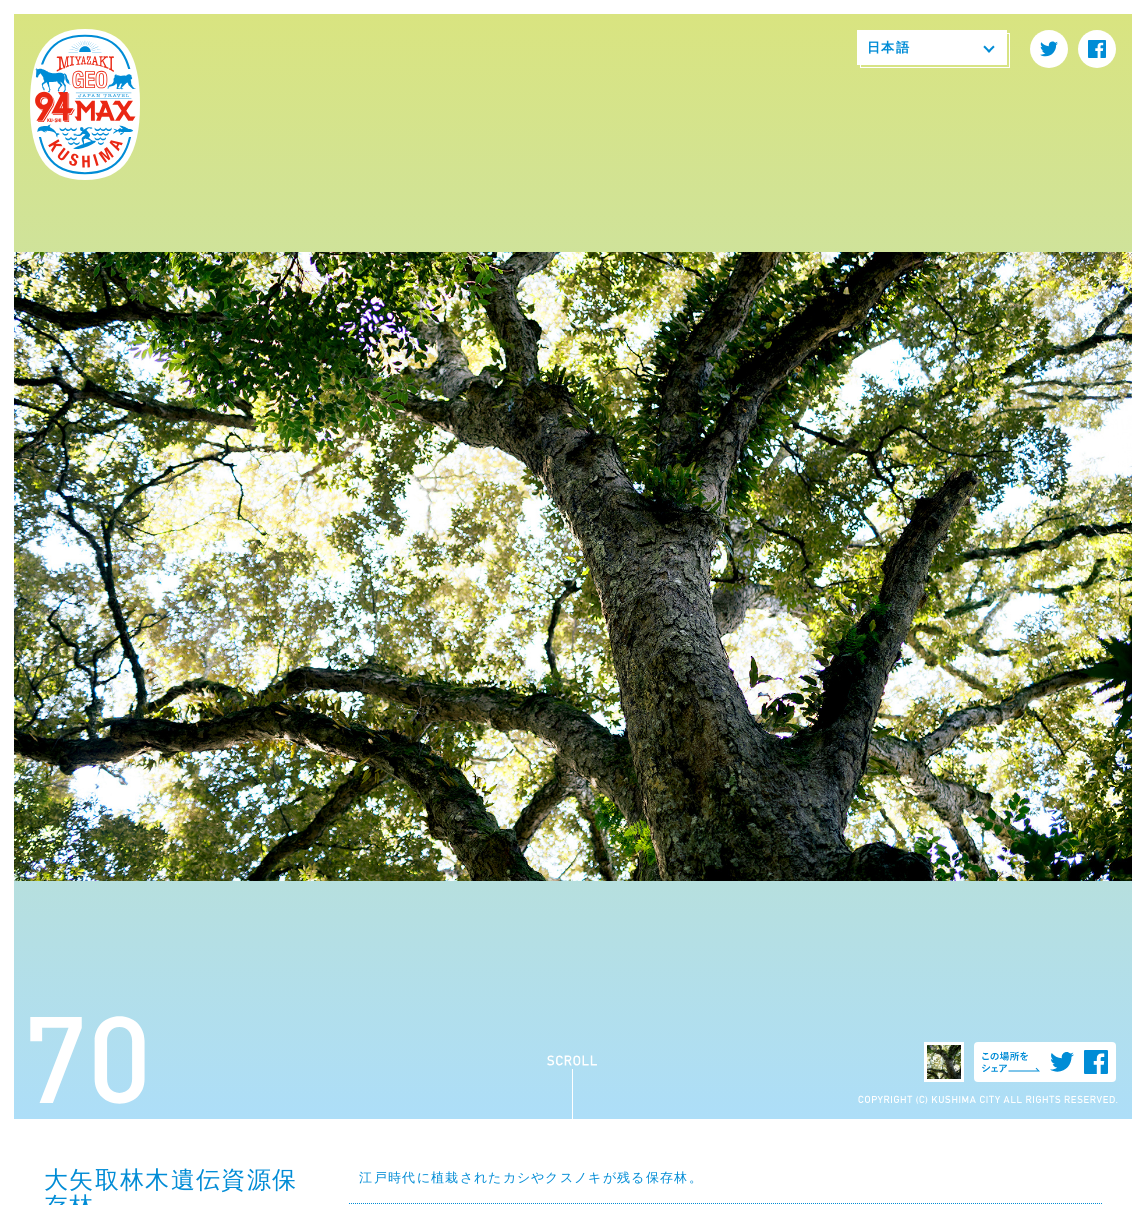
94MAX (85, 105)
